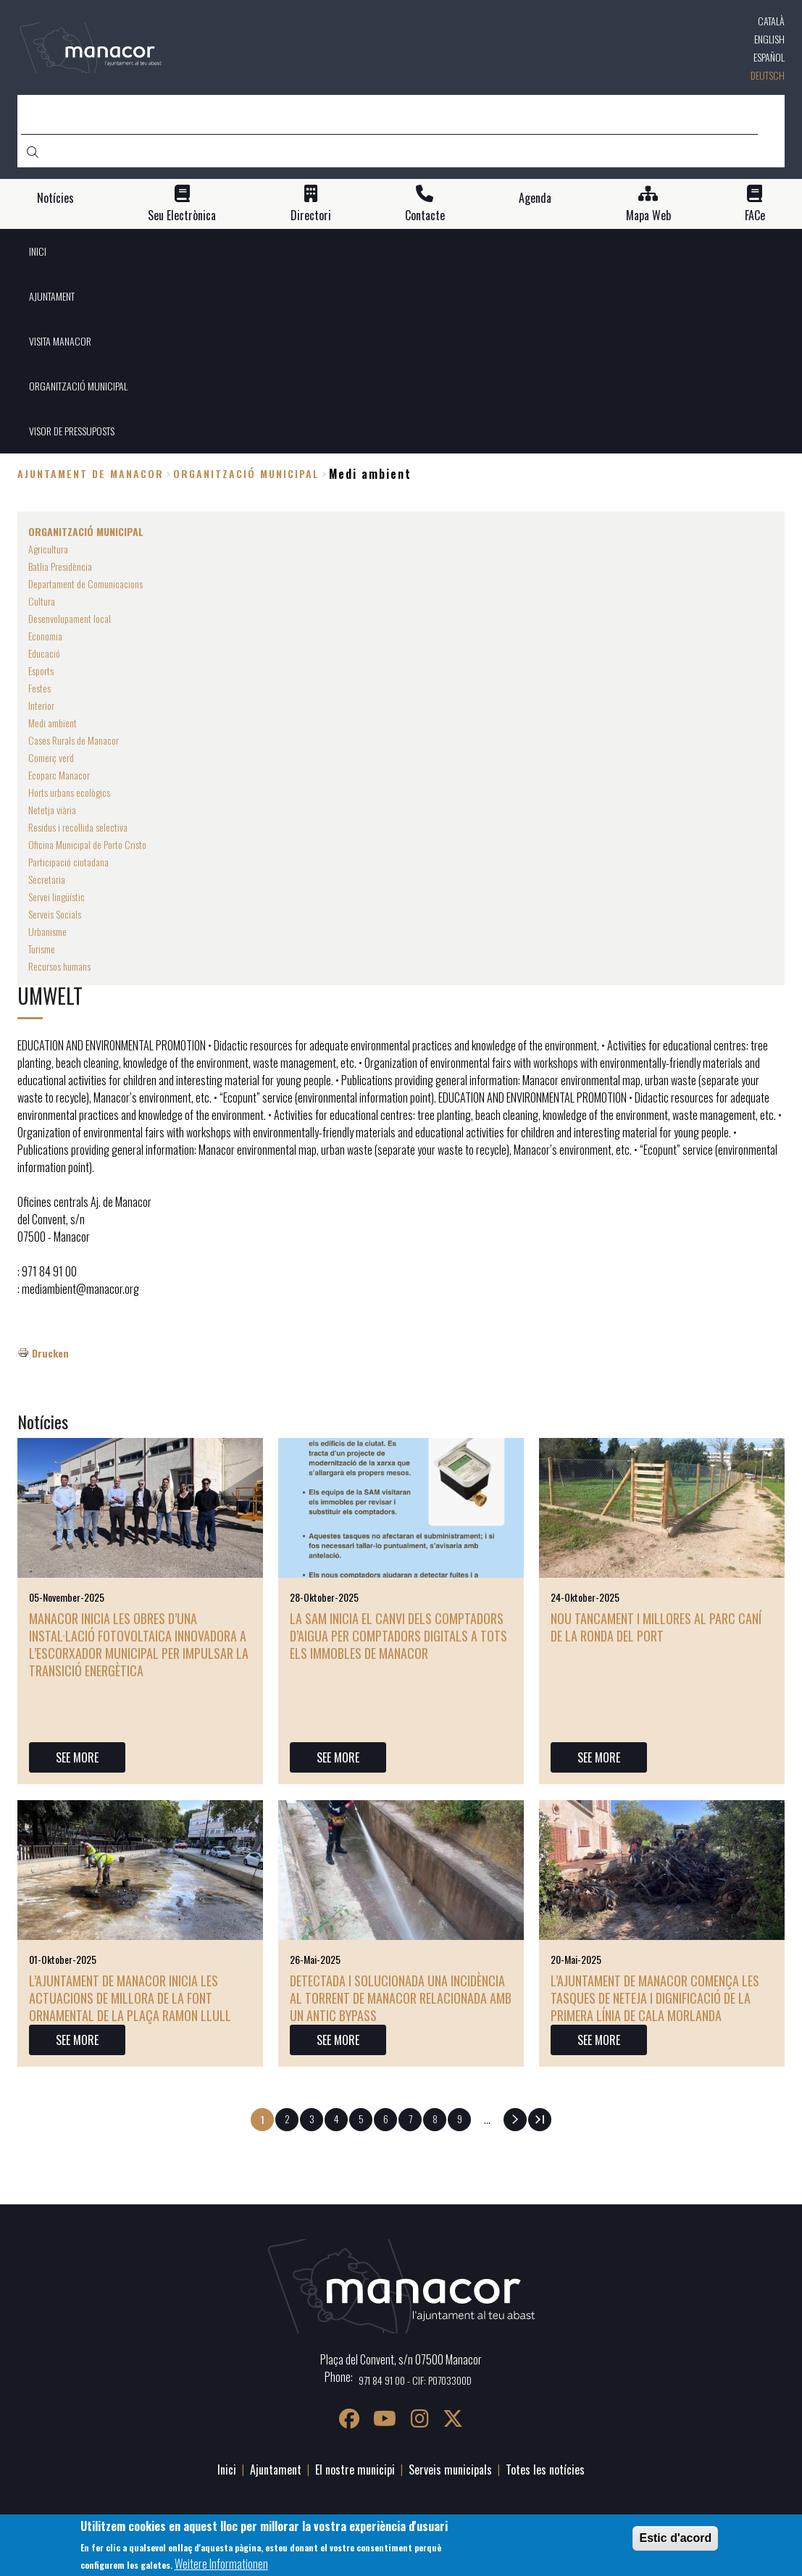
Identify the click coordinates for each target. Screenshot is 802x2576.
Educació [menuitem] (44, 653)
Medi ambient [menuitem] (52, 722)
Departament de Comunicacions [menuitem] (85, 583)
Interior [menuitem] (41, 705)
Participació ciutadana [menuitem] (68, 861)
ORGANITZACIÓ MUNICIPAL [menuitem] (78, 385)
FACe (755, 215)
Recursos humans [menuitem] (59, 966)
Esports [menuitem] (41, 670)
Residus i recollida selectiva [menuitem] (78, 827)
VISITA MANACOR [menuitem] (60, 340)
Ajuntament (275, 2469)
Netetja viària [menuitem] (52, 809)
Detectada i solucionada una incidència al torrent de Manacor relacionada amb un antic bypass (400, 1998)
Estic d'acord (675, 2541)
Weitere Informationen (221, 2567)
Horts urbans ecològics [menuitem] (69, 792)
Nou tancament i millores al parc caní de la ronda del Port (656, 1627)
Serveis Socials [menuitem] (54, 913)
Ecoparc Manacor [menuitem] (59, 774)
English (769, 38)
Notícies (55, 198)
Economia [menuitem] (45, 635)
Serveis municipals (450, 2469)
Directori (311, 215)
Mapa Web (648, 215)
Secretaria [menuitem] (46, 879)
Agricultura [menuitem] (48, 548)
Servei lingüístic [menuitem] (56, 896)
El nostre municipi (355, 2469)
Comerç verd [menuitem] (51, 757)
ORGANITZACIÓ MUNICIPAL (246, 473)
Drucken (50, 1352)
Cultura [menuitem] (41, 601)
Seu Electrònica (182, 215)
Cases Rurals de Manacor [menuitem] (73, 740)
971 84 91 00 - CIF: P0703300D (415, 2380)
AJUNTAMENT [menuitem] (52, 296)
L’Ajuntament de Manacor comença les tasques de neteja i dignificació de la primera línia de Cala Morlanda (655, 1998)
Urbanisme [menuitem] (47, 931)
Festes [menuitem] (39, 687)
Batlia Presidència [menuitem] (60, 566)
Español (769, 56)
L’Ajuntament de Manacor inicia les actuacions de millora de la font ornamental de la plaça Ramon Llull (130, 1998)
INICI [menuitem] (37, 251)
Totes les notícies (545, 2469)
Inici (226, 2469)
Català (771, 20)
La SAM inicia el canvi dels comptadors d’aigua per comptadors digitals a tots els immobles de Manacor (398, 1636)
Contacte (425, 215)
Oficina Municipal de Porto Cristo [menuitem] (87, 844)
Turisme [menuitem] (41, 948)
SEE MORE (77, 1757)
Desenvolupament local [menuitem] (69, 618)
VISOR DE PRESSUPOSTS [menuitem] (71, 430)
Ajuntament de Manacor (90, 473)
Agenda (535, 198)
